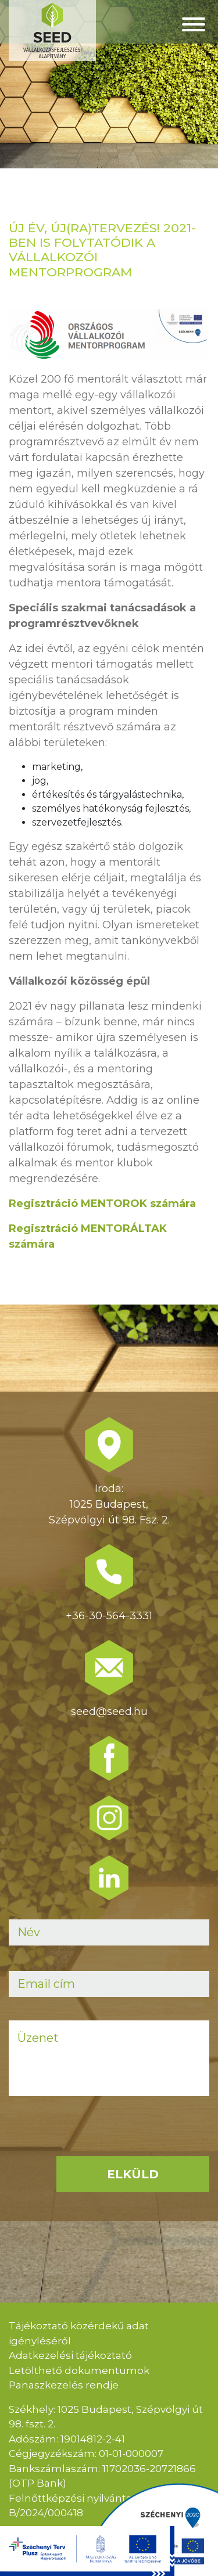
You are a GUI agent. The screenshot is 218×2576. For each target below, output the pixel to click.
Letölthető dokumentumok (79, 2370)
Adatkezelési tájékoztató (70, 2355)
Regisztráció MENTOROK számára (102, 1203)
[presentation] (97, 2141)
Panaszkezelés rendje (64, 2385)
